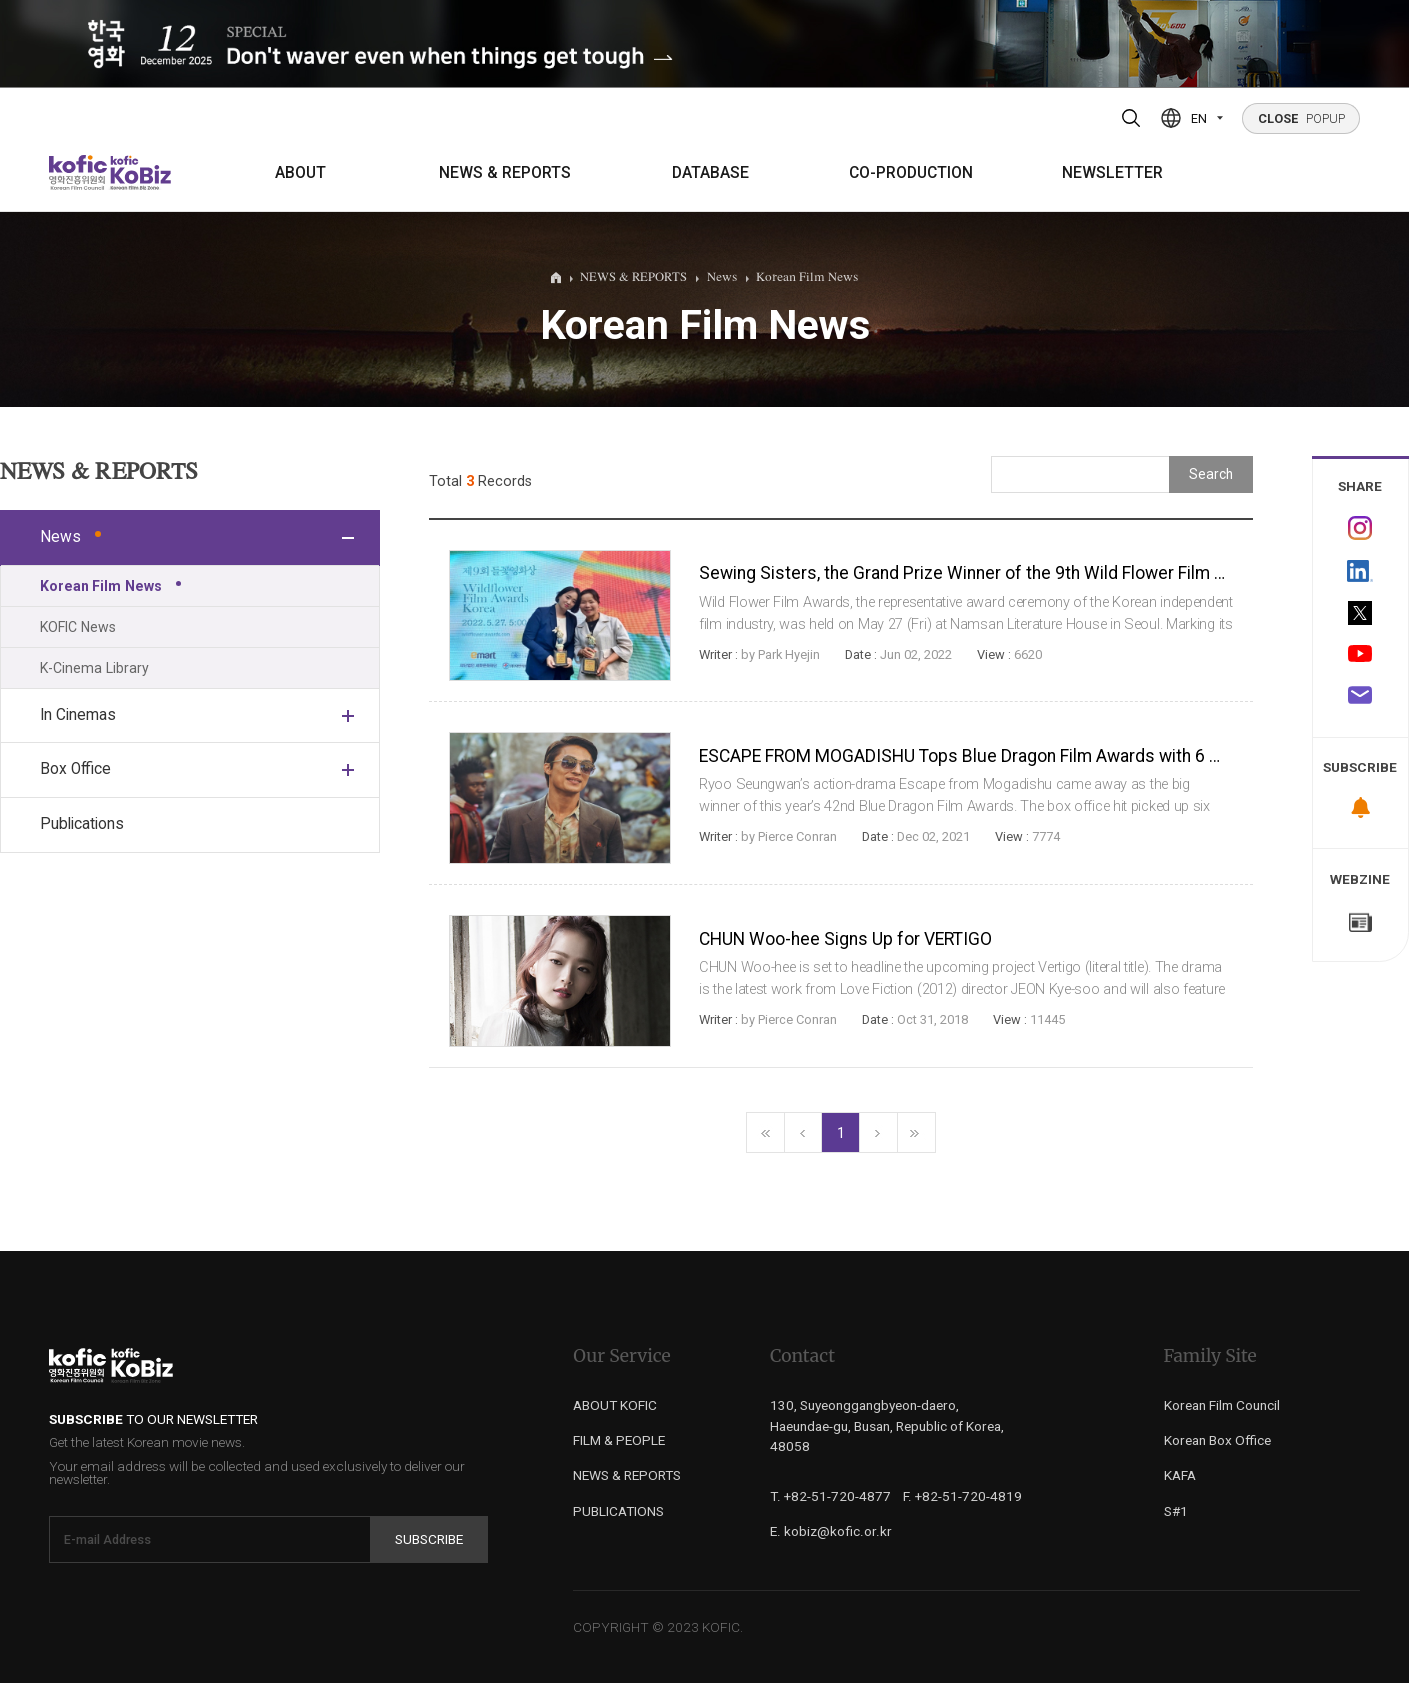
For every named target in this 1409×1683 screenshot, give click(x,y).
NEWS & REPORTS (505, 173)
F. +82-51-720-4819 (962, 1496)
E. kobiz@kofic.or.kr (831, 1531)
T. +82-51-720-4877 (830, 1496)
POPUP (1301, 118)
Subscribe (429, 1539)
